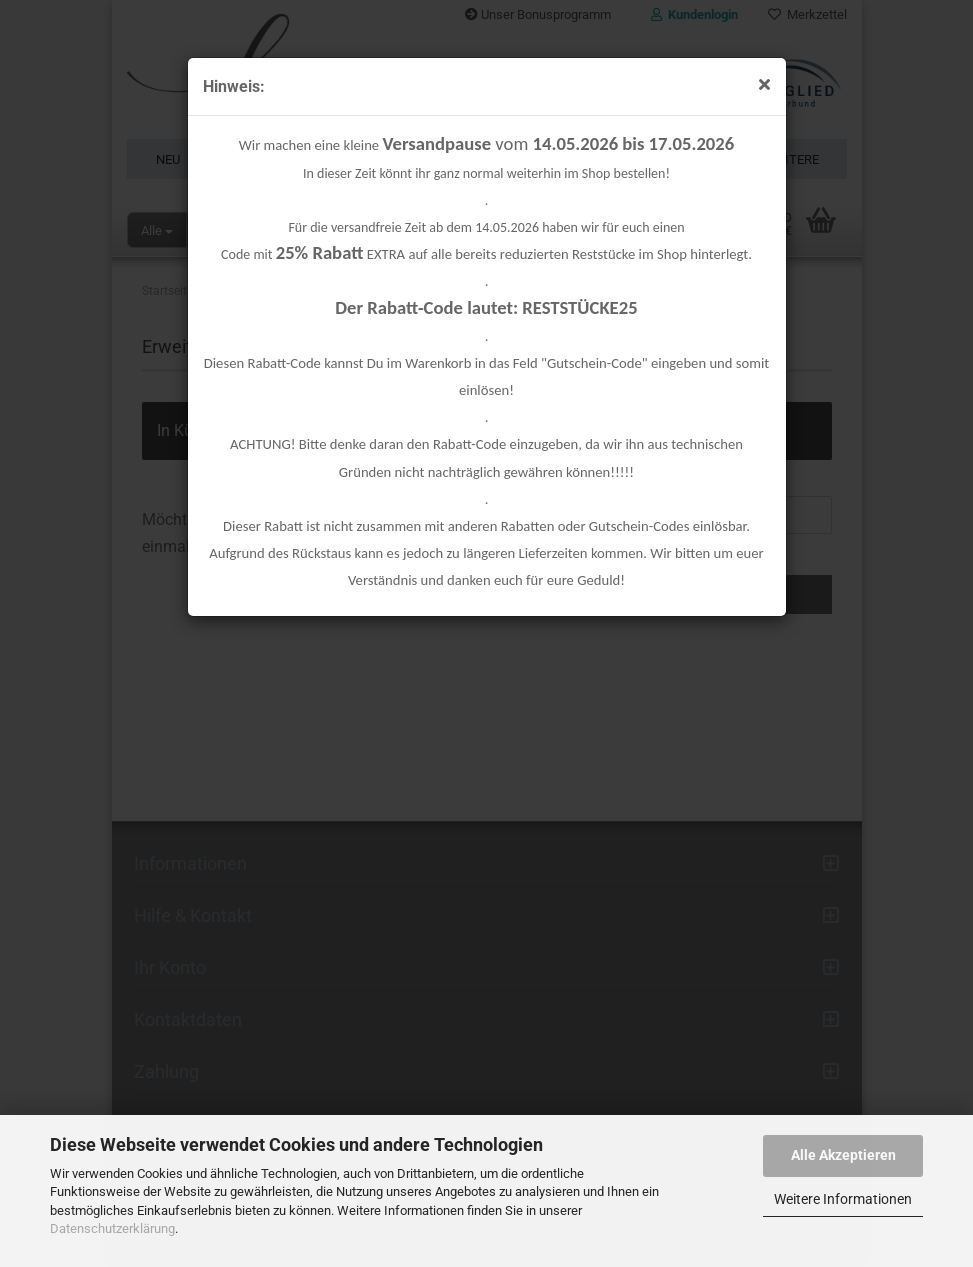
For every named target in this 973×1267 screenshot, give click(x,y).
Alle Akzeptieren (843, 1155)
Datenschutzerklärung (112, 1228)
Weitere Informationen (843, 1199)
